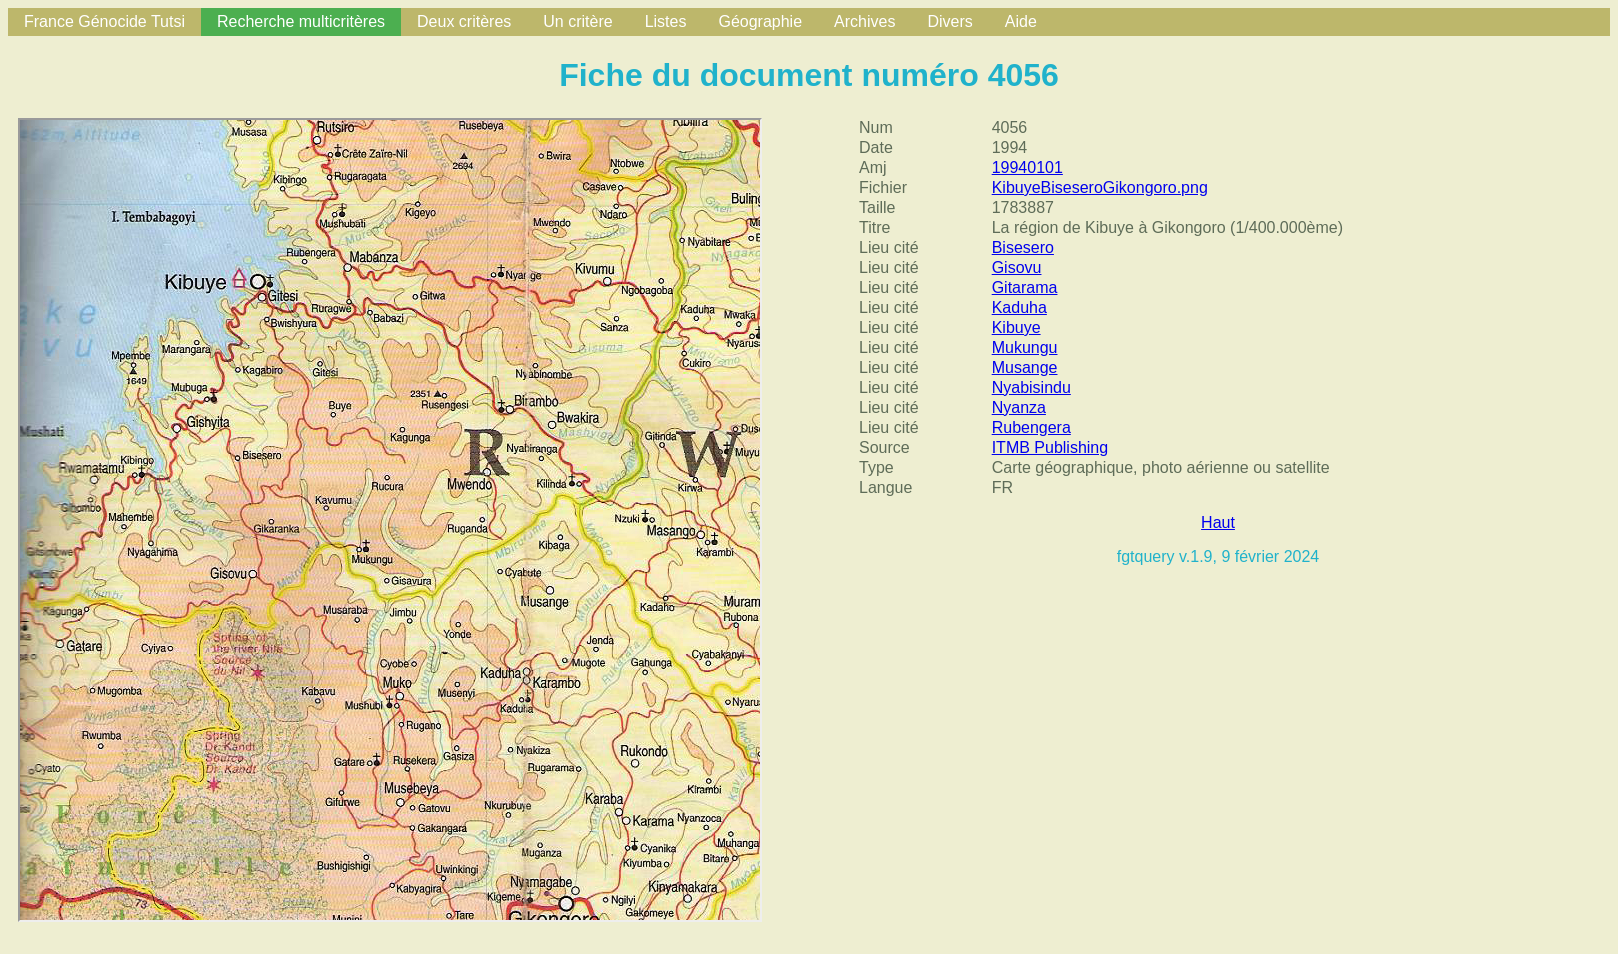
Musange (1025, 367)
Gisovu (1017, 267)
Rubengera (1031, 427)
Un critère (577, 21)
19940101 (1027, 167)
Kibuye (1016, 327)
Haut (1218, 522)
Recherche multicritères (301, 21)
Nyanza (1019, 407)
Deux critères (464, 21)
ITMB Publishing (1050, 447)
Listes (666, 21)
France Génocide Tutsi (104, 21)
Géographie (760, 21)
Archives (864, 21)
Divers (949, 21)
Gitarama (1025, 287)
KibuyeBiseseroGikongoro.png (1100, 187)
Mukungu (1025, 347)
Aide (1021, 21)
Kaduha (1019, 307)
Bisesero (1023, 247)
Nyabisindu (1031, 387)
